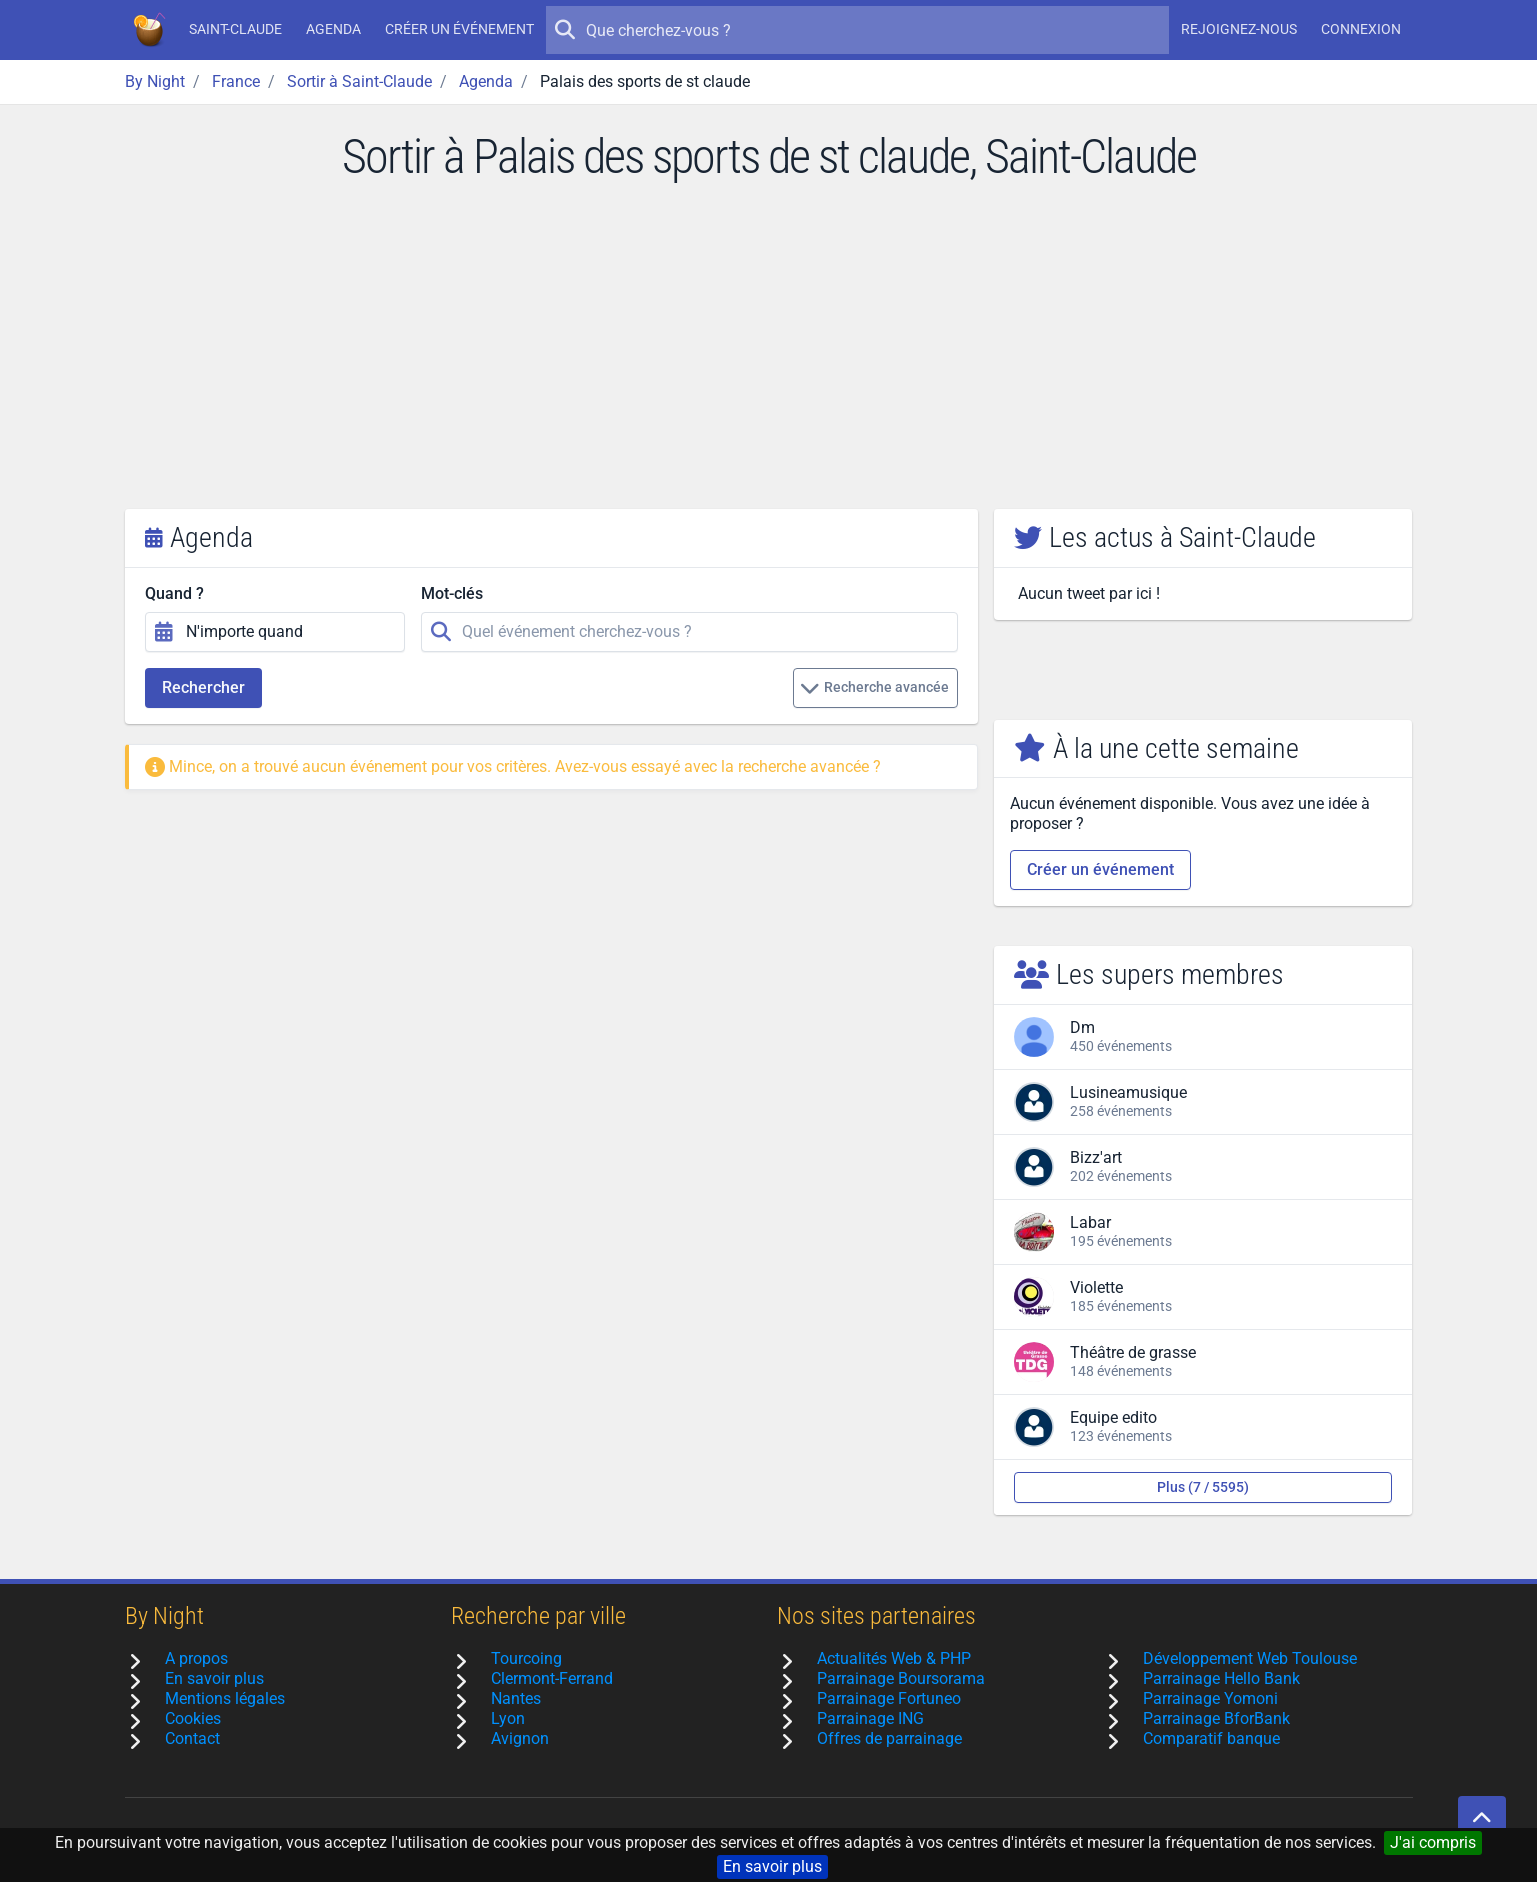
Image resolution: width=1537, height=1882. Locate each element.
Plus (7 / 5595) (1203, 1487)
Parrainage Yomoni (1210, 1698)
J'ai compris (1433, 1842)
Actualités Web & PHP (894, 1658)
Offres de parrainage (889, 1738)
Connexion (1361, 29)
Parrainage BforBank (1216, 1718)
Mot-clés (452, 593)
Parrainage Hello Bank (1221, 1678)
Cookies (193, 1718)
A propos (196, 1658)
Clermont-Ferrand (552, 1678)
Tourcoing (526, 1658)
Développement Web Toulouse (1250, 1658)
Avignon (520, 1738)
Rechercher (203, 687)
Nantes (516, 1698)
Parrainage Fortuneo (889, 1698)
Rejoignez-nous (1239, 29)
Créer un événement (459, 29)
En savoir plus (772, 1866)
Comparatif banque (1211, 1738)
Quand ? (174, 593)
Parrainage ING (870, 1718)
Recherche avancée (874, 688)
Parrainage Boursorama (901, 1678)
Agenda (333, 29)
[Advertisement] (769, 359)
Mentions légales (225, 1698)
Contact (192, 1738)
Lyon (508, 1718)
